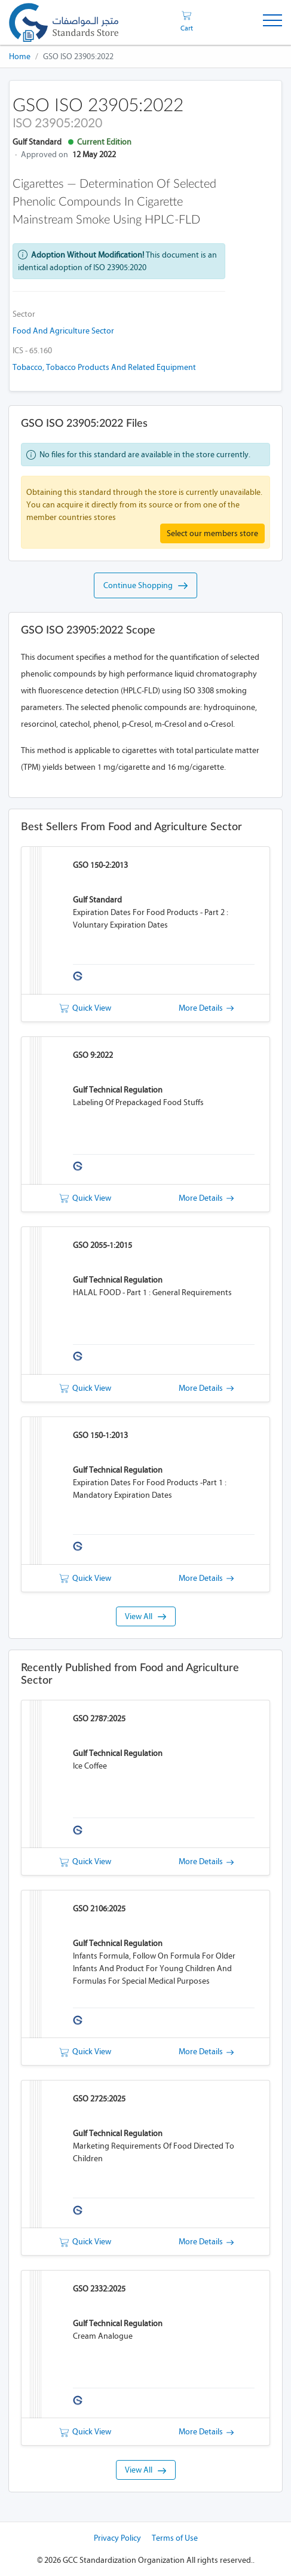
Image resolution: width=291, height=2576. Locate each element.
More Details (206, 1008)
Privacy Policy (117, 2538)
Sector (24, 314)
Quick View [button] (85, 1008)
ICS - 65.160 (32, 350)
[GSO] (63, 22)
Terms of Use (175, 2538)
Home (19, 56)
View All (145, 1616)
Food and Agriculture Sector (63, 331)
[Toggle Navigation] (272, 22)
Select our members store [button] (212, 533)
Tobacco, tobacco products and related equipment (104, 367)
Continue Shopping (145, 585)
